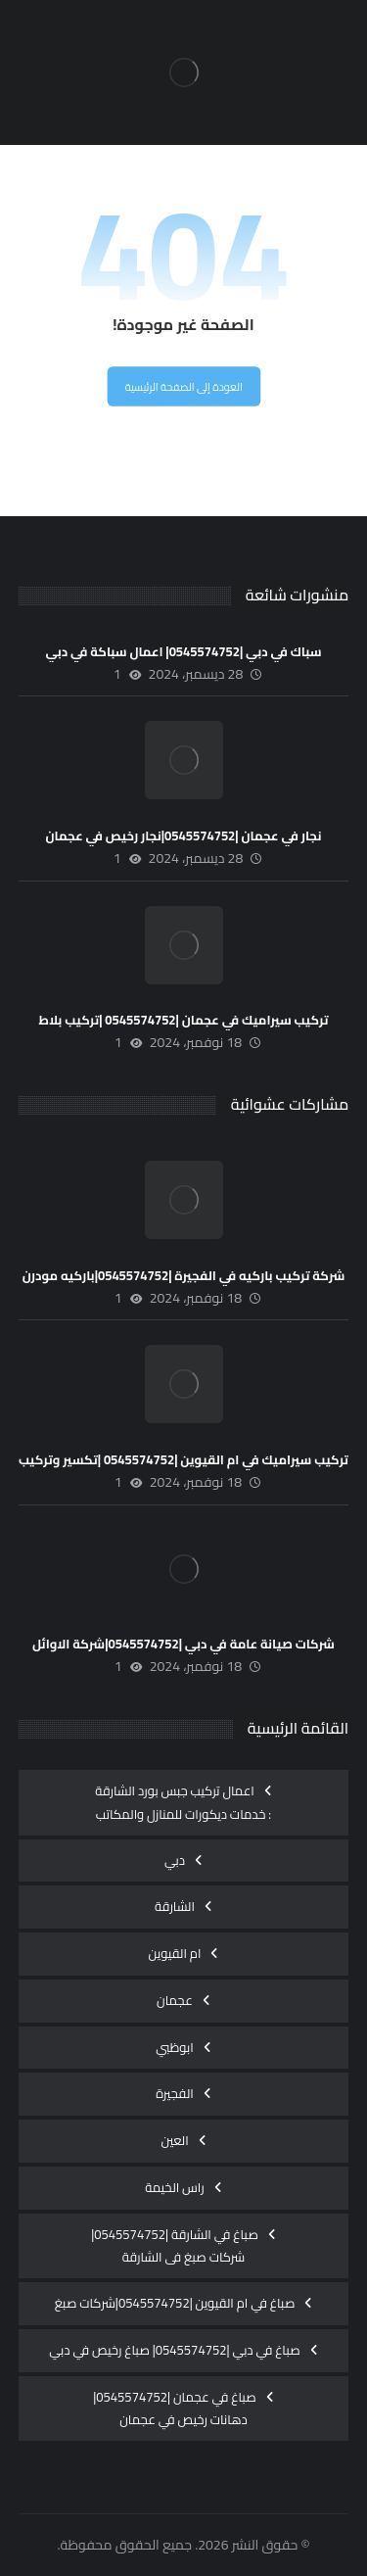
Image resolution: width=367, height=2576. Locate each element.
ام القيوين (175, 1953)
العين (174, 2140)
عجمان (175, 2000)
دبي (174, 1860)
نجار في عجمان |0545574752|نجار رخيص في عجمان (184, 835)
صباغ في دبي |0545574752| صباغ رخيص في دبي (174, 2349)
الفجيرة (175, 2093)
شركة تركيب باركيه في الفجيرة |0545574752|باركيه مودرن (184, 1275)
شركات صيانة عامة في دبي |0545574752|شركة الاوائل (183, 1643)
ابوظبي (175, 2047)
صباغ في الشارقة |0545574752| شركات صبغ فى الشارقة (174, 2245)
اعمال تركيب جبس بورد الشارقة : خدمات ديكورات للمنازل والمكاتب (183, 1802)
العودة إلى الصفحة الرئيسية (183, 387)
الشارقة (175, 1906)
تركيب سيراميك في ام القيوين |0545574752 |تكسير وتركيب (183, 1459)
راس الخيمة (175, 2187)
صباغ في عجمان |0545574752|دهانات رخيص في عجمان (174, 2408)
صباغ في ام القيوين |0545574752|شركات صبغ (175, 2302)
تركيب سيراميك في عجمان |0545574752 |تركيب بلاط (183, 1019)
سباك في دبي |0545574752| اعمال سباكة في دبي (184, 651)
